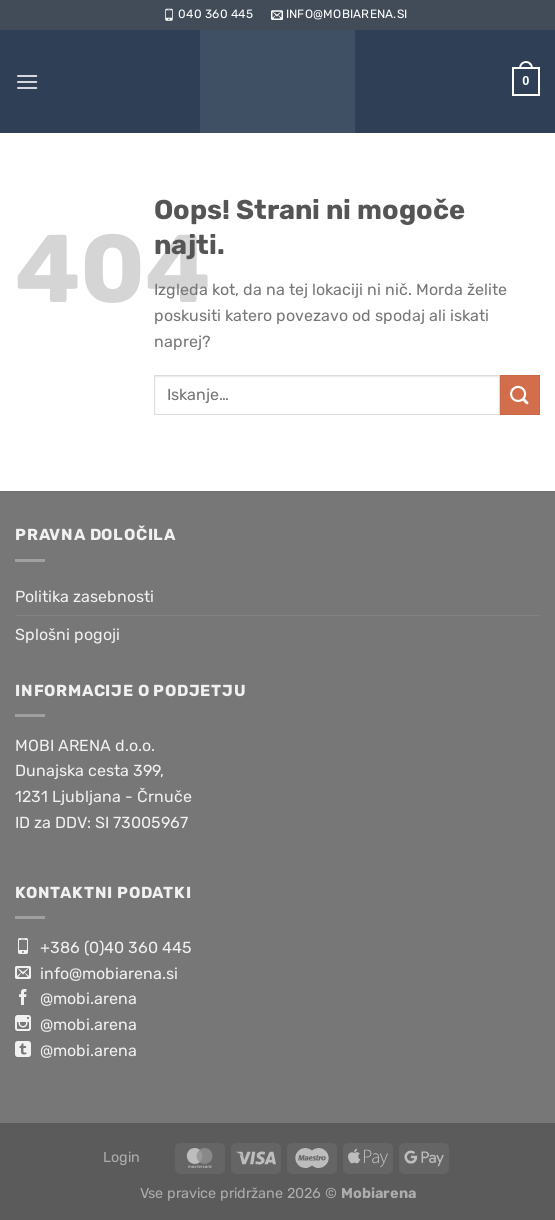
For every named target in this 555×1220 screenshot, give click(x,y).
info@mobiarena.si (337, 14)
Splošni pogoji (67, 634)
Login (121, 1157)
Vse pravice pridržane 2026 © (278, 1193)
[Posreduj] (520, 394)
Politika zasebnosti (84, 596)
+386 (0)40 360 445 (103, 947)
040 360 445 (206, 14)
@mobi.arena (76, 998)
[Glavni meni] (27, 81)
